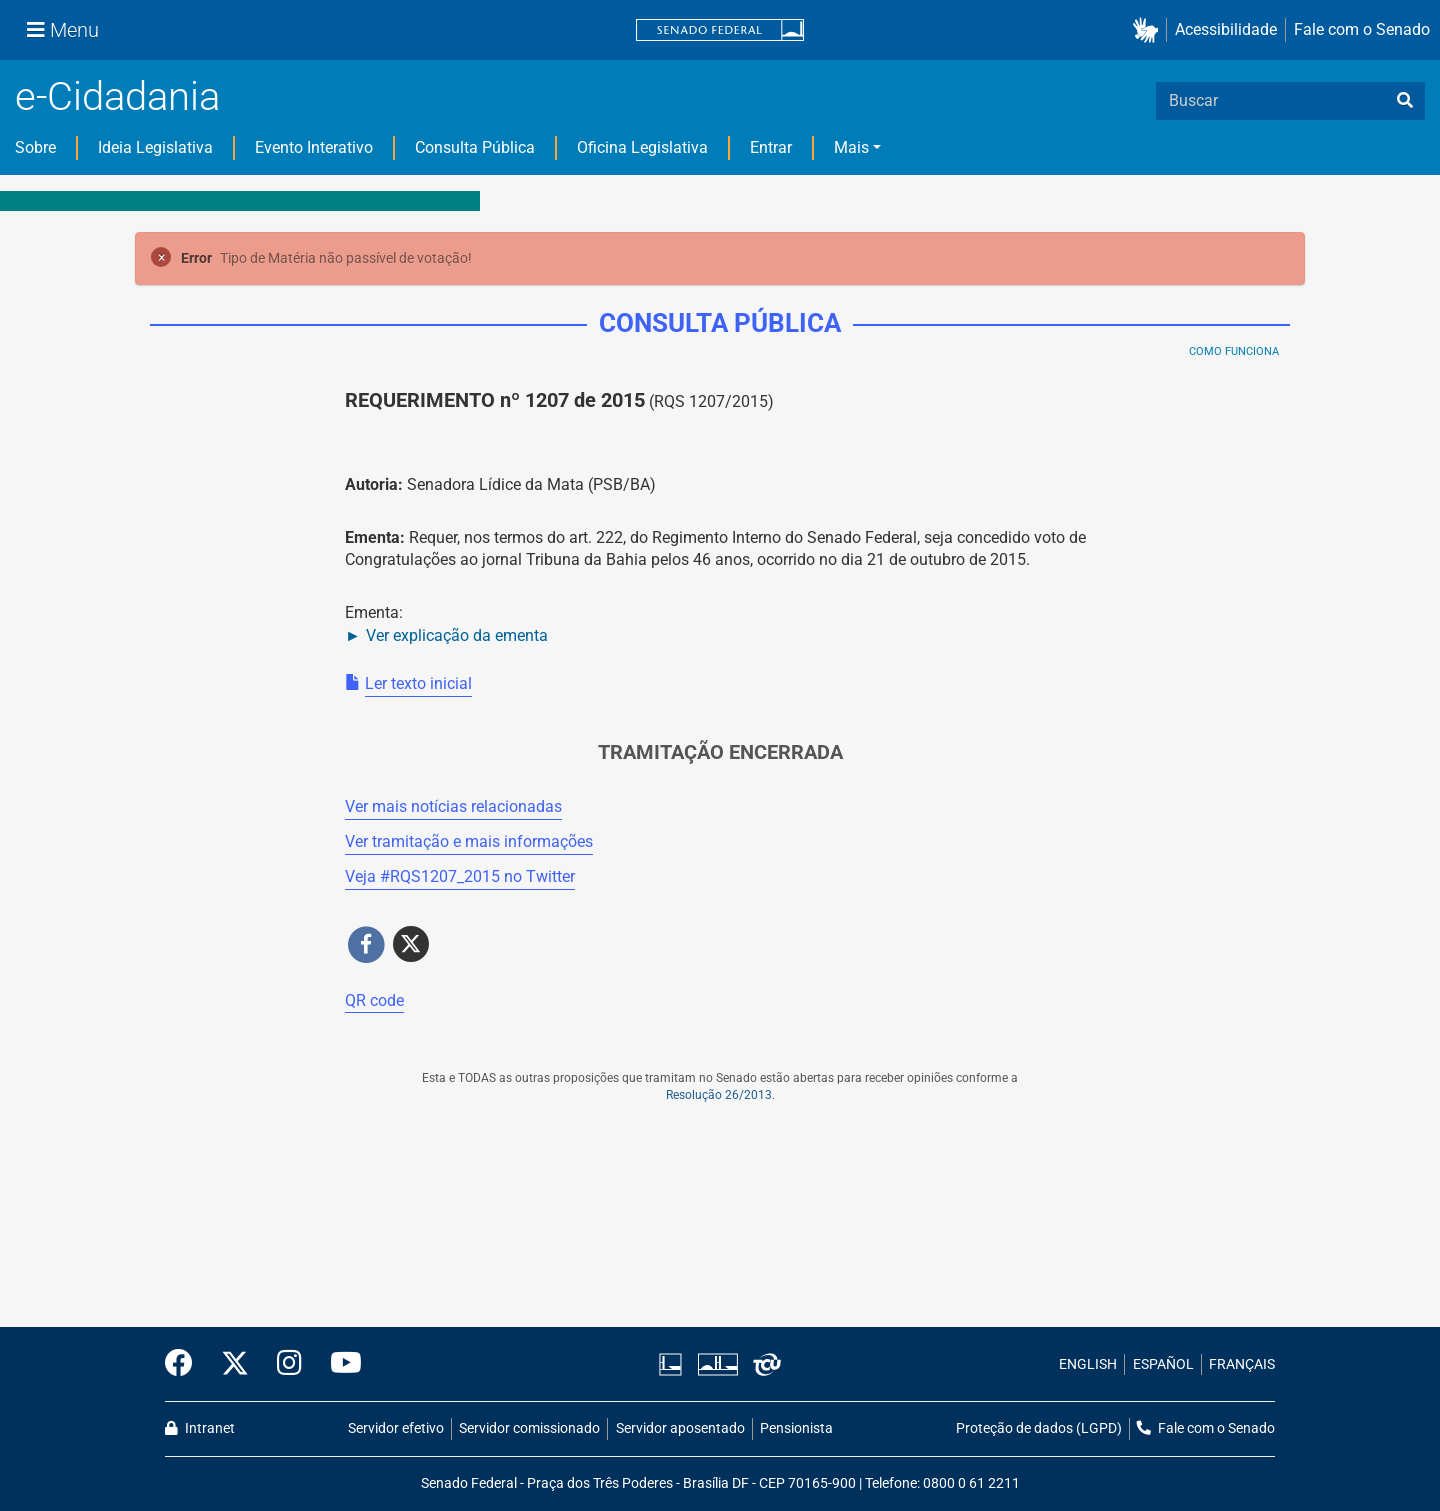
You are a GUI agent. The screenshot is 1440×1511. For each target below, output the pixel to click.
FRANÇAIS (1242, 1364)
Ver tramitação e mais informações (469, 841)
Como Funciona (1234, 351)
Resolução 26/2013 (719, 1095)
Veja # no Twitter (460, 876)
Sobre (35, 147)
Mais (851, 147)
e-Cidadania (117, 96)
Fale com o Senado (1362, 29)
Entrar (771, 147)
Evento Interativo (314, 147)
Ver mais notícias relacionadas (453, 806)
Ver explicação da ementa (457, 635)
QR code (374, 1000)
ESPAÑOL (1163, 1364)
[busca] (1405, 101)
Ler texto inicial (418, 683)
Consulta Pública (475, 147)
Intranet (200, 1428)
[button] (1149, 30)
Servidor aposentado (680, 1428)
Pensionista (796, 1428)
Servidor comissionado (529, 1428)
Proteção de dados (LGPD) (1039, 1428)
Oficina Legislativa (642, 147)
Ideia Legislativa (155, 147)
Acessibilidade (1226, 29)
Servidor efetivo (396, 1428)
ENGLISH (1088, 1364)
